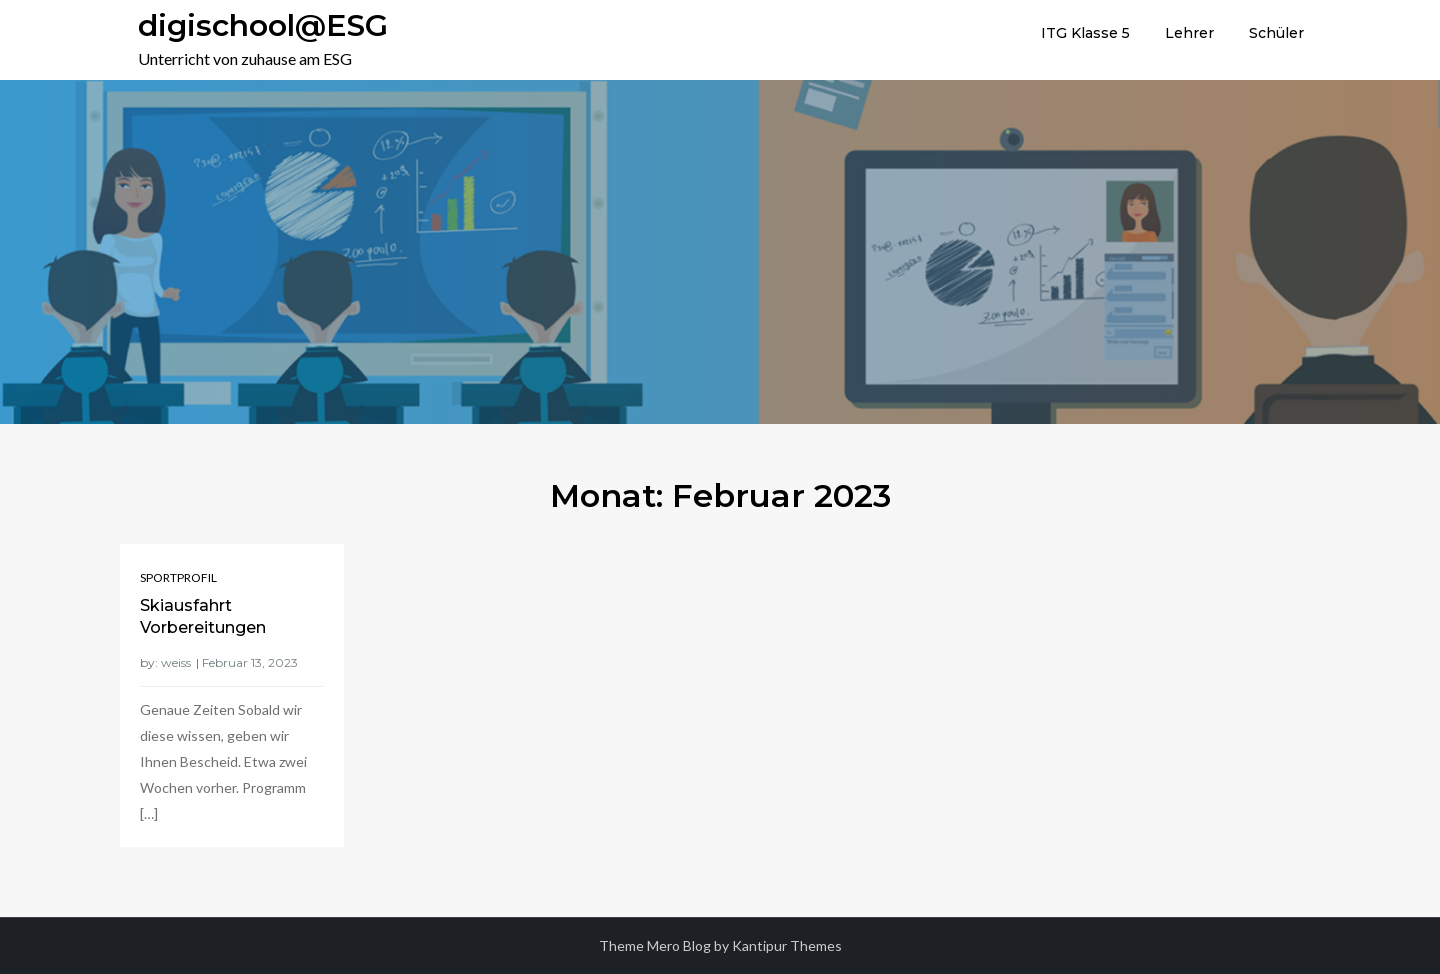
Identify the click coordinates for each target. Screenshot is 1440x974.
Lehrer (1189, 33)
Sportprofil (178, 577)
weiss (176, 662)
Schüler (1276, 33)
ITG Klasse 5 (1085, 33)
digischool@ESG (263, 25)
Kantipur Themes (787, 945)
